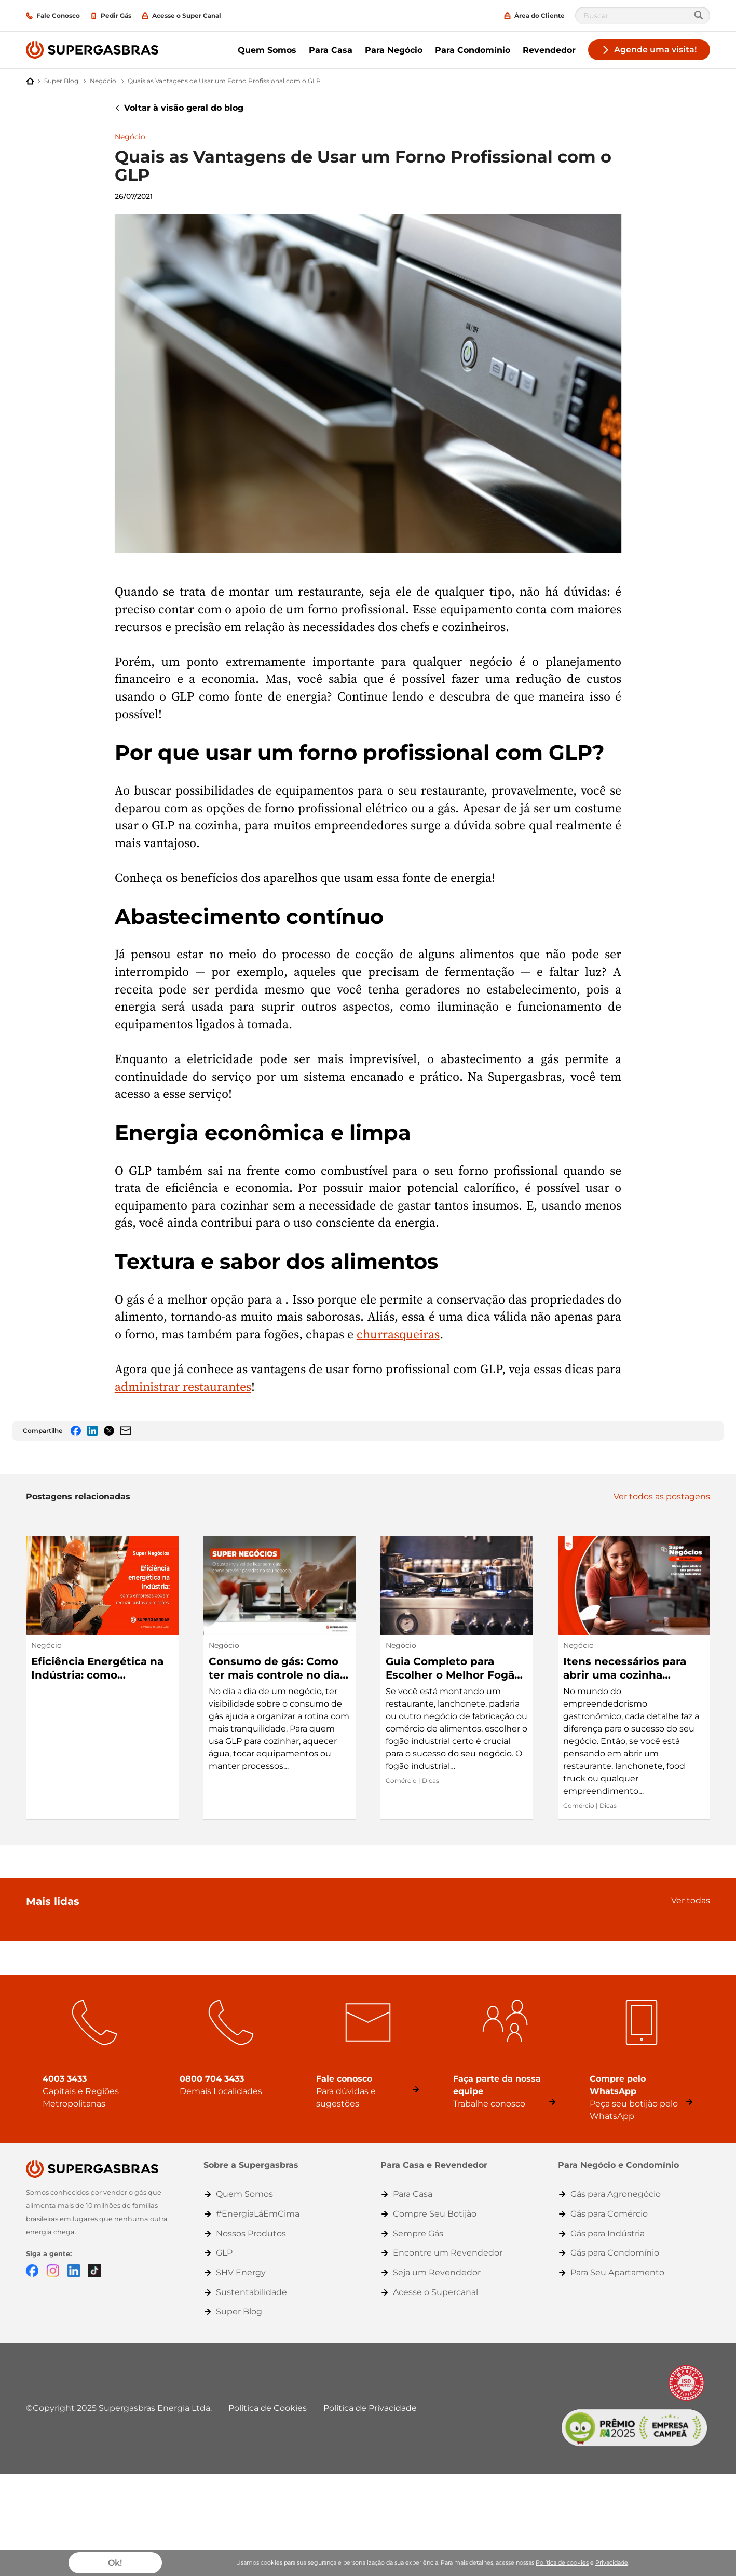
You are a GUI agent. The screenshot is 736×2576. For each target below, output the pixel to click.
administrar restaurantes (183, 1386)
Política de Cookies (267, 2408)
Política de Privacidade (370, 2408)
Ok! (115, 2563)
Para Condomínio (472, 50)
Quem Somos (267, 50)
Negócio (130, 136)
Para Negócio (393, 50)
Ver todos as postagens (662, 1496)
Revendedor (549, 50)
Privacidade (611, 2562)
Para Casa (330, 50)
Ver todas (690, 1901)
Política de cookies (562, 2562)
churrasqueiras (398, 1334)
